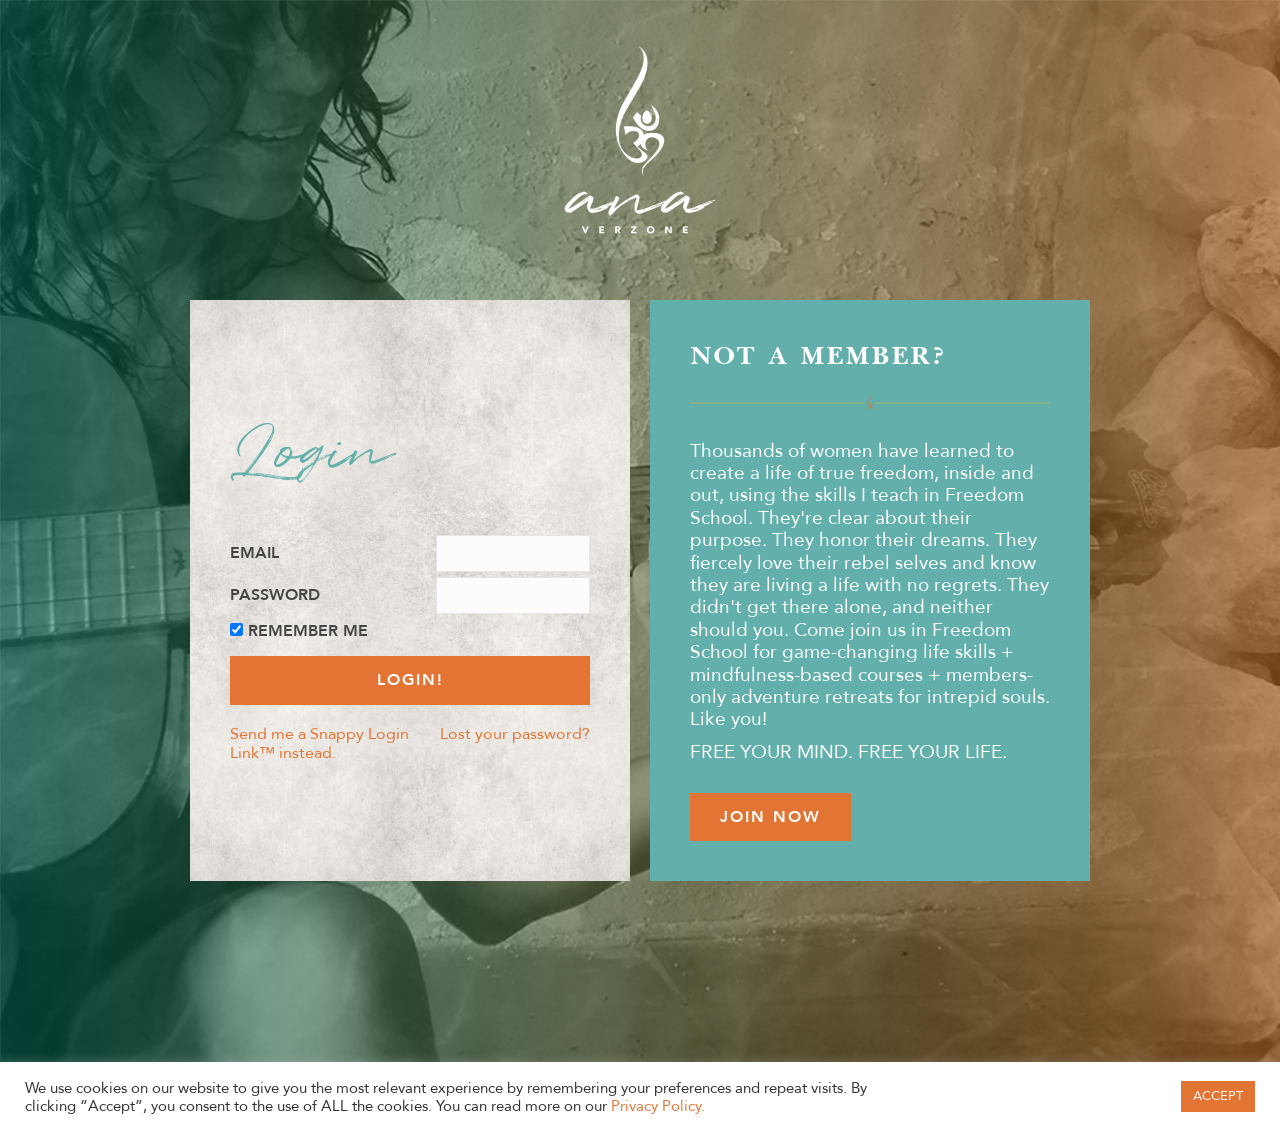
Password (275, 595)
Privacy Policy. (658, 1106)
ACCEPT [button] (1218, 1096)
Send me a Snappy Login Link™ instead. (319, 743)
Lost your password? (515, 733)
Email (254, 553)
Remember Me (308, 631)
